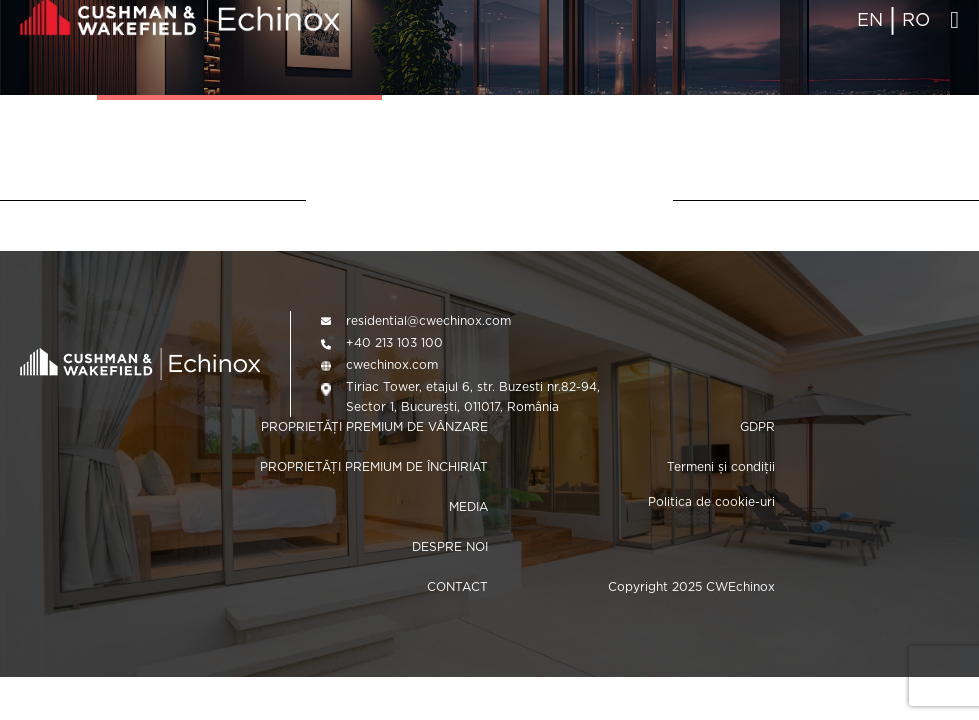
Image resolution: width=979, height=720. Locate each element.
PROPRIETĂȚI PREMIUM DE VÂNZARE (374, 426)
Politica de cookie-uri (711, 501)
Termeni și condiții (721, 466)
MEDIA (468, 506)
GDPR (757, 426)
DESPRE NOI (450, 546)
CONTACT (457, 586)
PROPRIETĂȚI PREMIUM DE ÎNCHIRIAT (374, 466)
